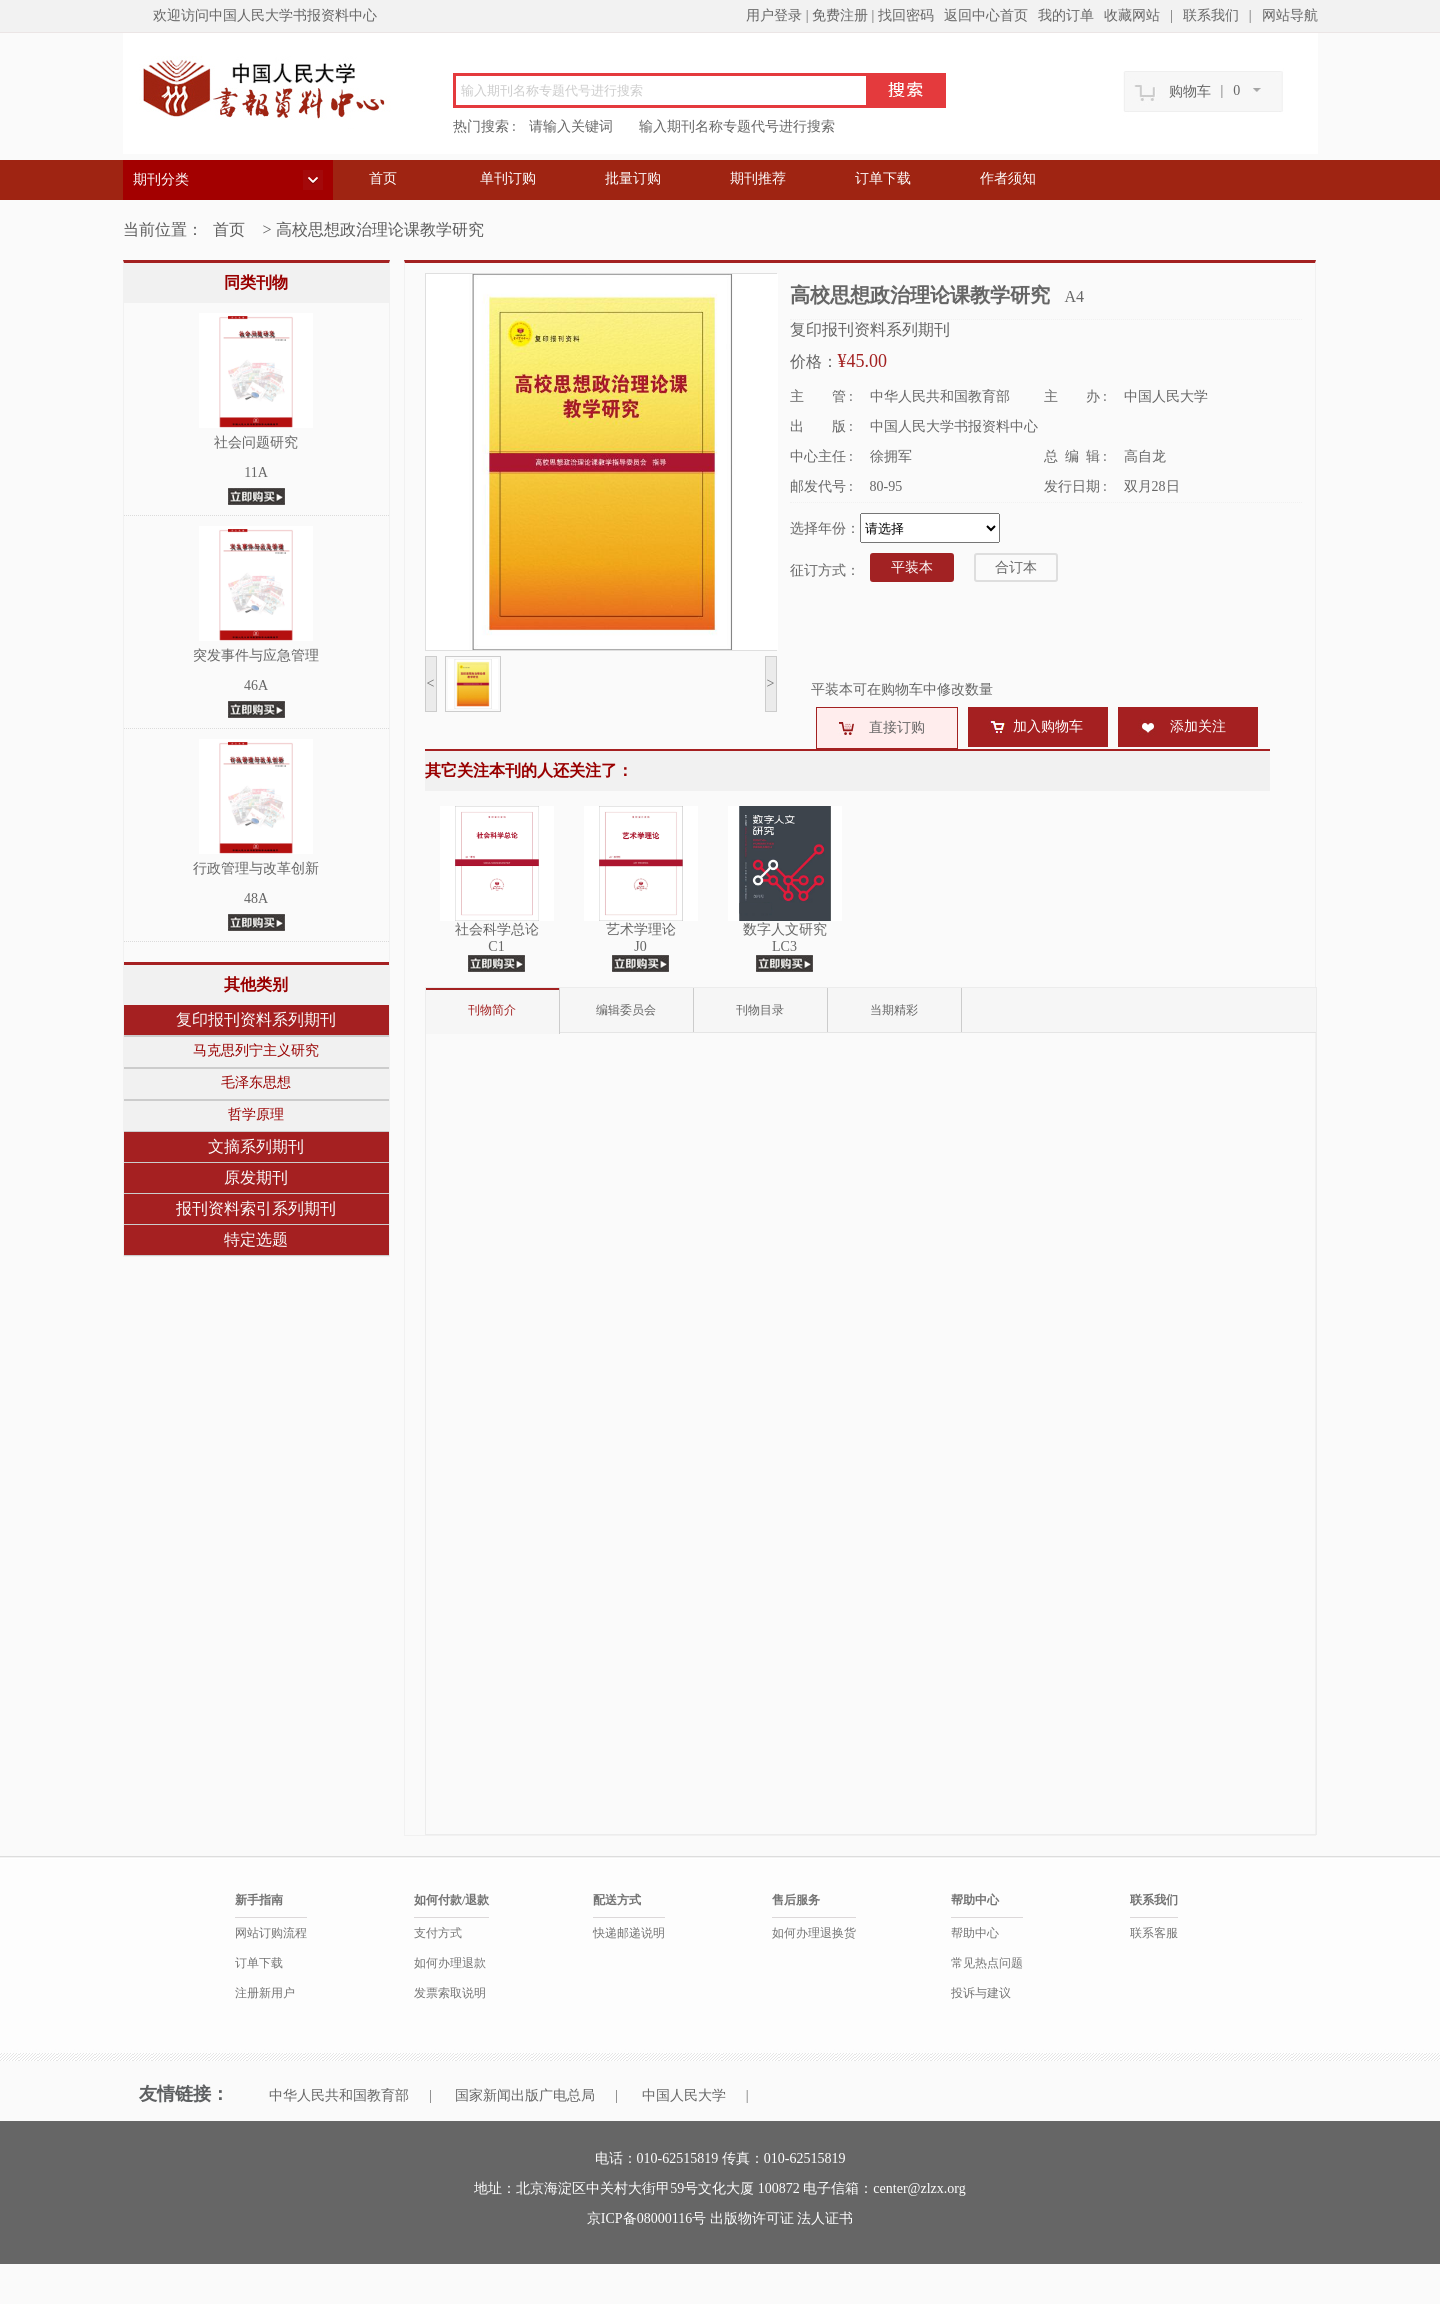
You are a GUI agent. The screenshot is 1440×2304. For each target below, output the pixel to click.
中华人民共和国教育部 (339, 2095)
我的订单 (1066, 15)
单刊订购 (508, 178)
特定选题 (256, 1239)
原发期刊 (256, 1177)
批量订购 (633, 178)
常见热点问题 (987, 1963)
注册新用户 (265, 1993)
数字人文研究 (785, 929)
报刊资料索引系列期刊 (256, 1208)
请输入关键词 (571, 126)
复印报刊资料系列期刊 (256, 1019)
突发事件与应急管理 (256, 655)
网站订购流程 (271, 1933)
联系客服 (1154, 1933)
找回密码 (906, 15)
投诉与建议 (981, 1993)
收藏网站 (1132, 15)
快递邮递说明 (629, 1933)
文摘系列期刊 (256, 1146)
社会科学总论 (497, 929)
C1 (496, 946)
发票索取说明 (450, 1993)
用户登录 (774, 15)
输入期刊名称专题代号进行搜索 (737, 126)
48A (256, 898)
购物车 (1190, 91)
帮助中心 (975, 1933)
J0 (640, 946)
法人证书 (825, 2218)
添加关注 (1198, 726)
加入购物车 (1048, 726)
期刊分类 (161, 179)
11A (256, 472)
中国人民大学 (684, 2095)
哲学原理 (256, 1114)
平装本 (912, 567)
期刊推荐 (758, 178)
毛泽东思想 (256, 1082)
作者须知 (1008, 178)
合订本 (1016, 567)
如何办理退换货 (814, 1933)
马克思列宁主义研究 (256, 1050)
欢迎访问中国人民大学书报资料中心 (265, 15)
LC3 (784, 946)
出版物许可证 (754, 2218)
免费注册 (840, 15)
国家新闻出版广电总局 (525, 2095)
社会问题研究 (256, 442)
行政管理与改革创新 (256, 868)
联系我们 (1211, 15)
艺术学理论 (641, 929)
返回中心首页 (986, 15)
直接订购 (897, 727)
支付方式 (438, 1933)
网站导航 (1290, 15)
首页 (383, 178)
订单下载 (883, 178)
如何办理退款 (450, 1963)
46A (256, 685)
